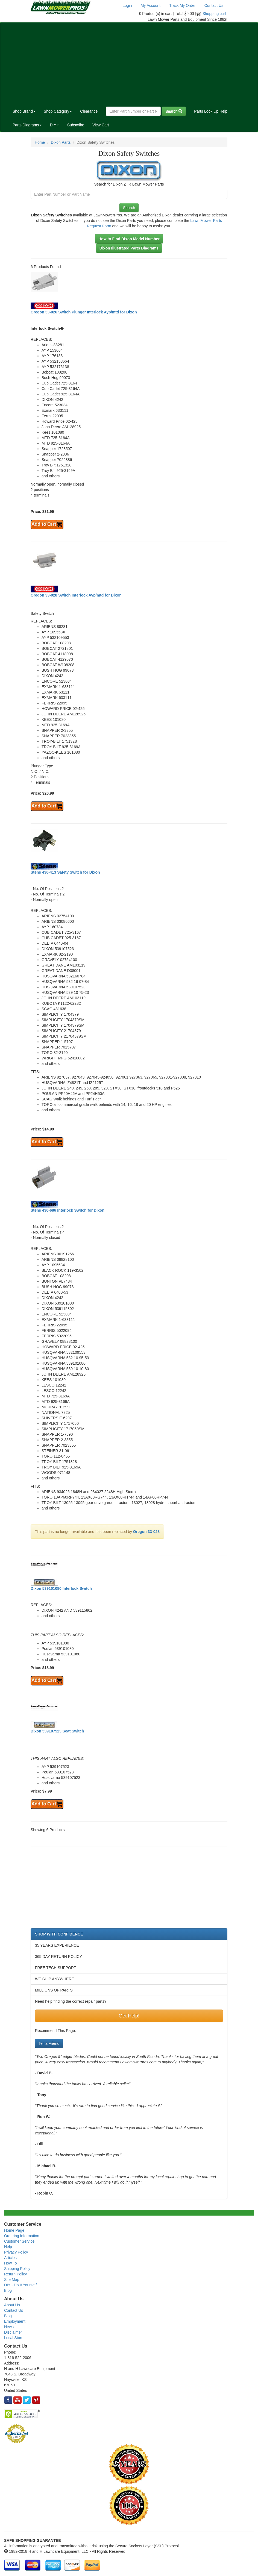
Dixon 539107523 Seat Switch (57, 1731)
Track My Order (182, 5)
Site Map (11, 2279)
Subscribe (75, 125)
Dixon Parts (61, 142)
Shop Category (58, 111)
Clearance (89, 111)
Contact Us (213, 5)
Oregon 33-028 (146, 1531)
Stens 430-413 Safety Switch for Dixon (65, 872)
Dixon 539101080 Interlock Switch (61, 1588)
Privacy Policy (16, 2252)
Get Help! (129, 2016)
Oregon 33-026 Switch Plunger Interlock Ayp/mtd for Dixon (84, 312)
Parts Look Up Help (210, 111)
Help (8, 2247)
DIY (54, 125)
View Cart (100, 125)
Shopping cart (215, 13)
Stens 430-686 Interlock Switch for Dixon (67, 1210)
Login (127, 5)
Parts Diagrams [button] (27, 125)
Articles (10, 2257)
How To (10, 2263)
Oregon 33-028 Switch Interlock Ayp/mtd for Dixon (76, 595)
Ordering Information (21, 2236)
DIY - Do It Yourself (20, 2285)
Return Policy (15, 2274)
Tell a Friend (49, 2043)
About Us (12, 2305)
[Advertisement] (129, 63)
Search (173, 111)
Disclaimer (13, 2332)
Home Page (14, 2230)
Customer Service (19, 2241)
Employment (14, 2321)
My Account (150, 5)
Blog (8, 2290)
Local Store (14, 2338)
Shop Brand (24, 111)
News (9, 2327)
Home (40, 142)
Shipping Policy (17, 2268)
